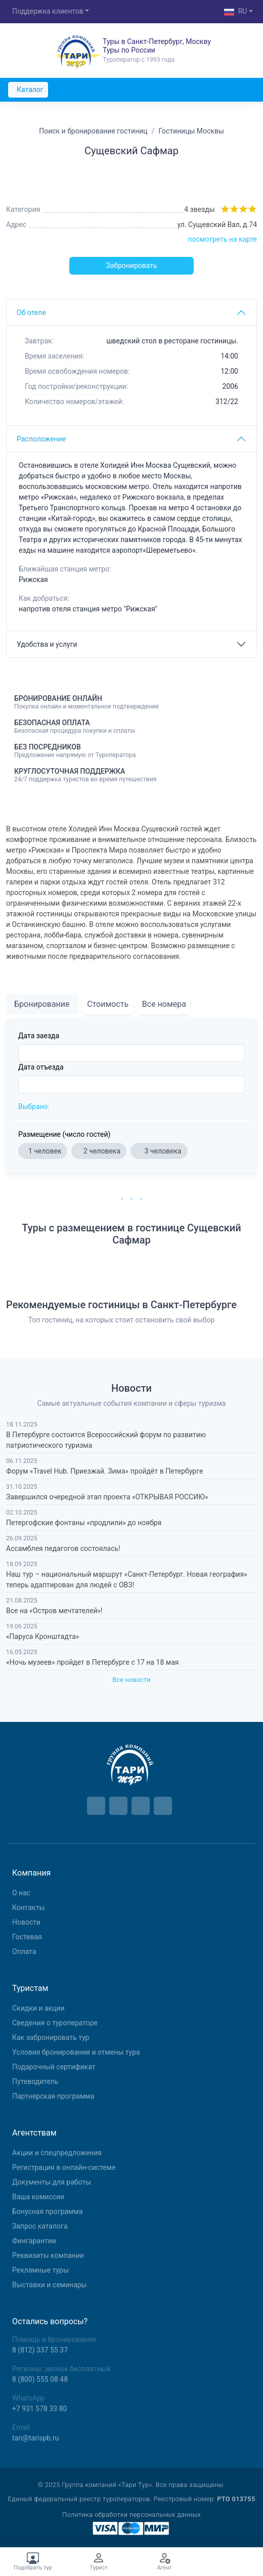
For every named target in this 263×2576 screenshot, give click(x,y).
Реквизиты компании (48, 2255)
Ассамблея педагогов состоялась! (63, 1548)
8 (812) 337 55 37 (40, 2350)
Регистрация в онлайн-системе (64, 2167)
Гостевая (27, 1937)
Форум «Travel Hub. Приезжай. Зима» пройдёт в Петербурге (104, 1471)
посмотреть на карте (222, 239)
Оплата (24, 1951)
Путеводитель (35, 2081)
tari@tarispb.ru (35, 2438)
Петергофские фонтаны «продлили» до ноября (83, 1523)
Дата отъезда (41, 1067)
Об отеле (31, 312)
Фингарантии (34, 2241)
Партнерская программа (53, 2096)
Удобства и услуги (47, 644)
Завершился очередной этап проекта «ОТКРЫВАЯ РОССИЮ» (107, 1497)
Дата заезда (38, 1036)
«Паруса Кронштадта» (42, 1636)
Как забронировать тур (50, 2037)
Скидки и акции (38, 2008)
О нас (21, 1893)
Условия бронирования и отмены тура (76, 2052)
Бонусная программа (47, 2211)
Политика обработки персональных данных (131, 2514)
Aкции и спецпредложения (57, 2153)
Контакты (28, 1907)
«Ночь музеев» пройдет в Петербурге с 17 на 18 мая (92, 1662)
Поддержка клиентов (47, 11)
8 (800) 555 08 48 (40, 2379)
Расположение (41, 439)
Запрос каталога (40, 2226)
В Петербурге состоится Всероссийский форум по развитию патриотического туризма (106, 1440)
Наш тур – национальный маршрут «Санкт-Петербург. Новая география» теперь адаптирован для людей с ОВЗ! (126, 1579)
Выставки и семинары (49, 2285)
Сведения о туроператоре (55, 2023)
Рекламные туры (40, 2270)
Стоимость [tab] (107, 1004)
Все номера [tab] (164, 1004)
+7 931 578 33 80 (39, 2409)
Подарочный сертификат (53, 2067)
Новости (26, 1922)
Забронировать (131, 265)
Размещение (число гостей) (64, 1134)
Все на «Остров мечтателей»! (54, 1611)
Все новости (131, 1679)
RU (235, 12)
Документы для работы (51, 2182)
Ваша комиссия (38, 2197)
